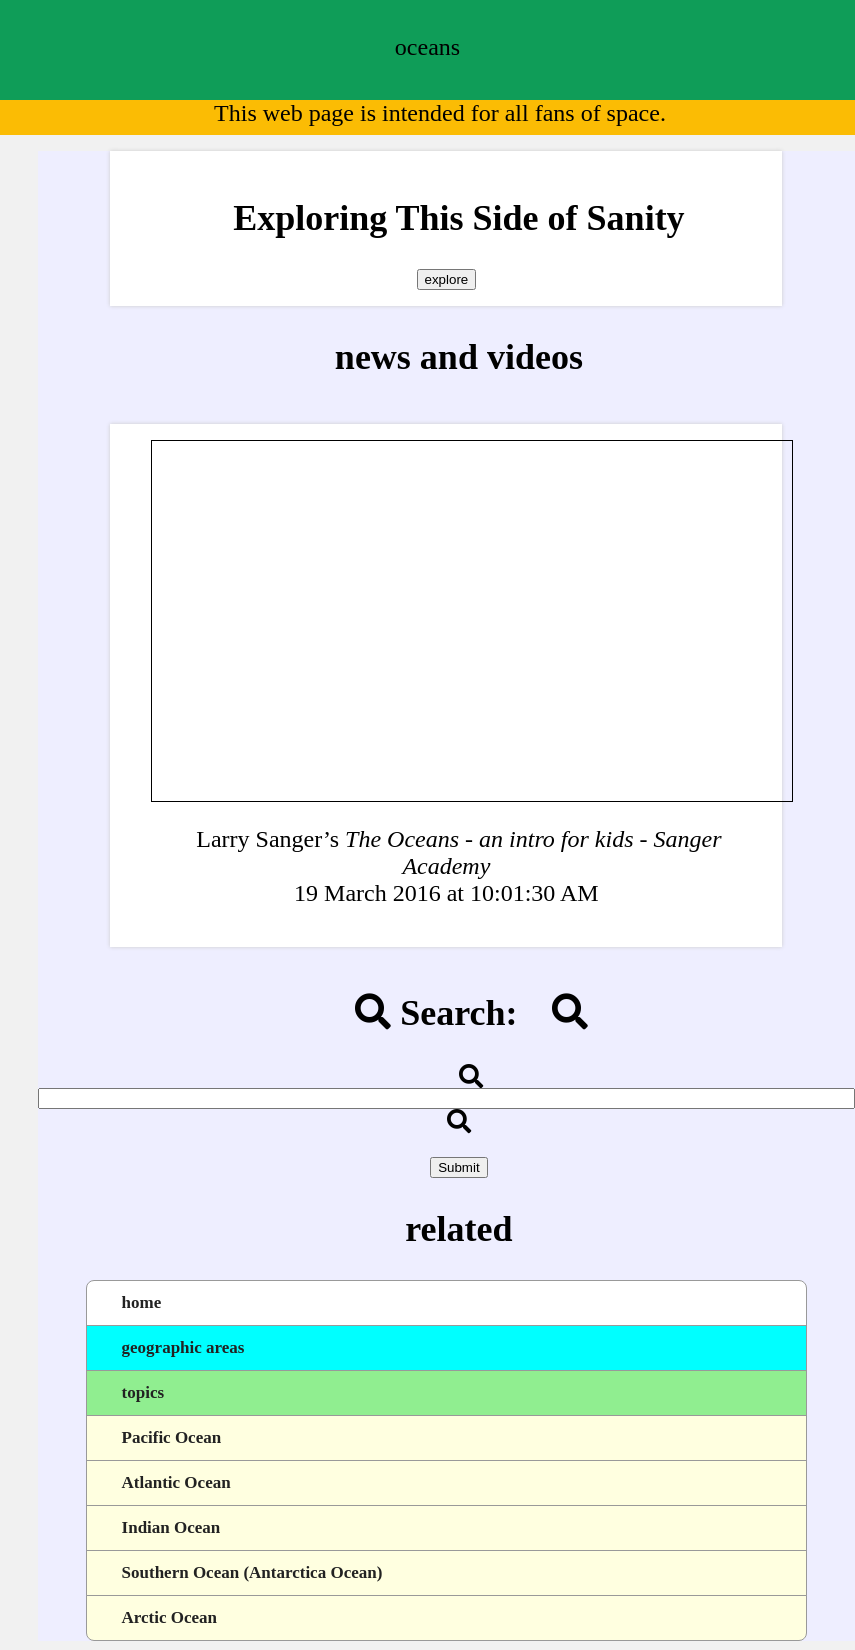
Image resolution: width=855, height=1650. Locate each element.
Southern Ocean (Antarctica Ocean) (252, 1572)
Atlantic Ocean (176, 1482)
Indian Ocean (171, 1527)
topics (143, 1392)
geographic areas (183, 1347)
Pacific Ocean (172, 1437)
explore (447, 279)
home (142, 1302)
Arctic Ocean (170, 1617)
